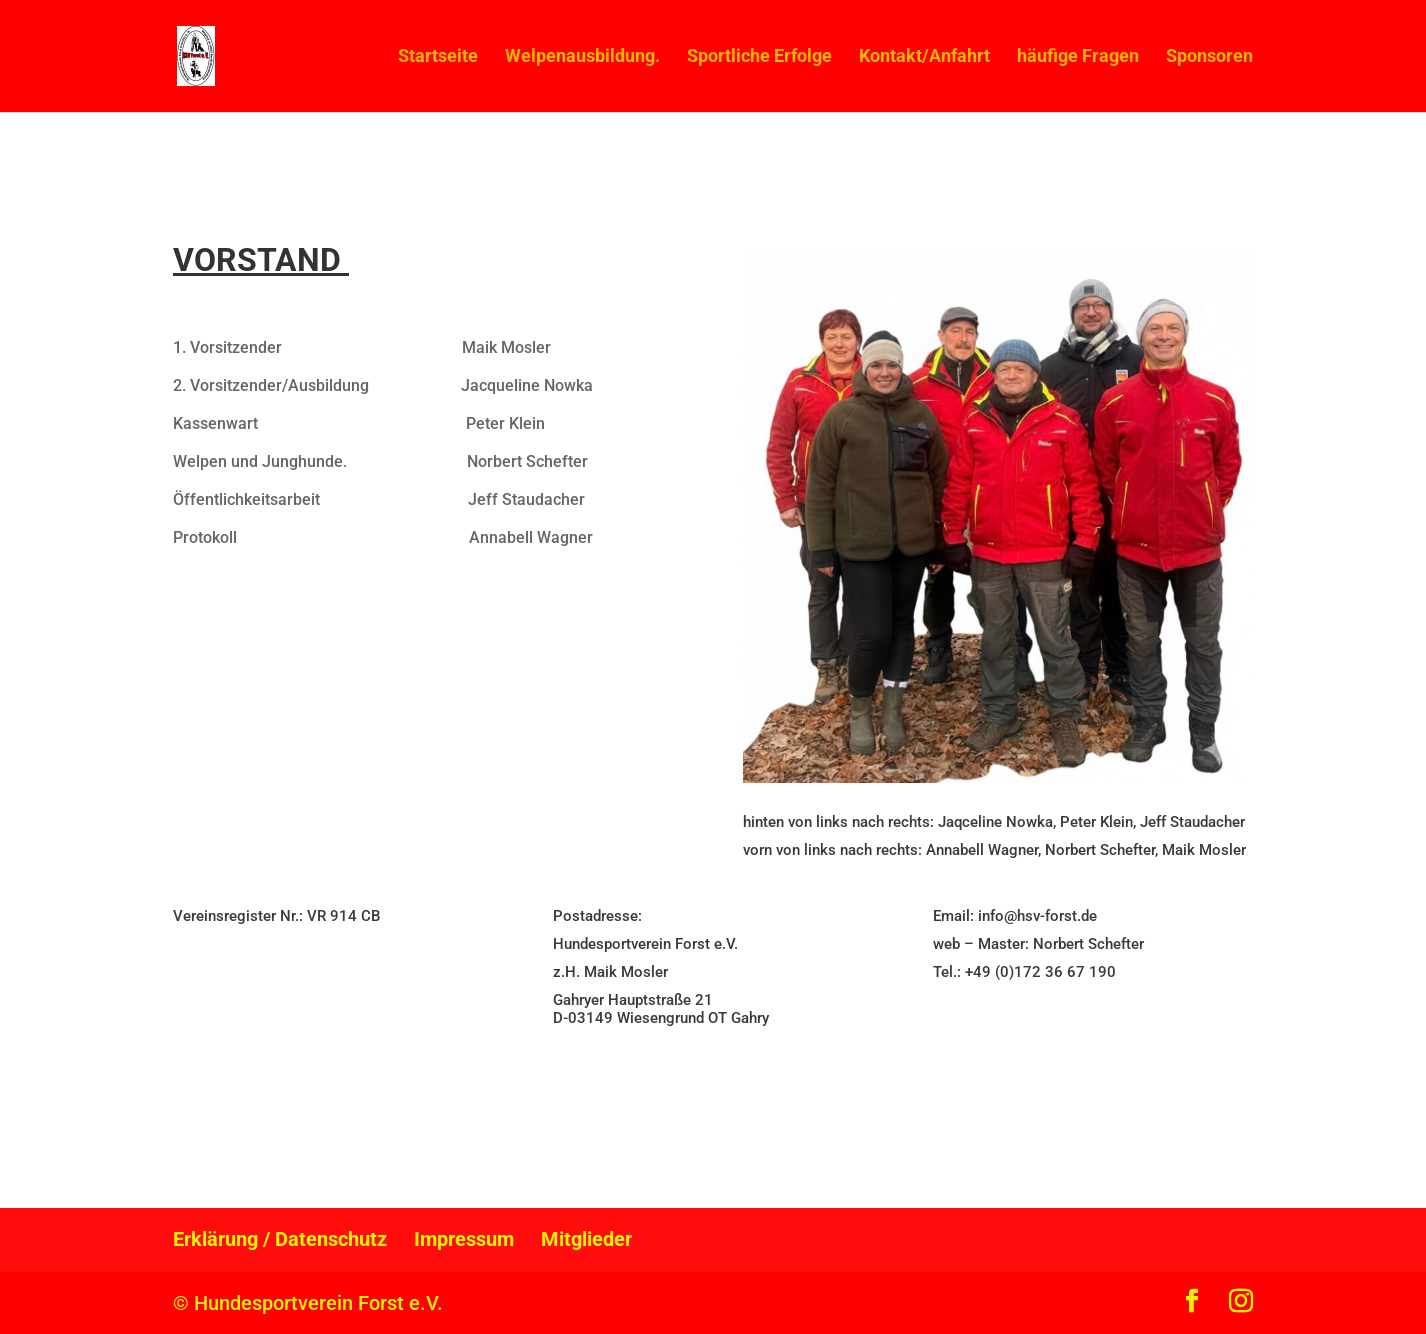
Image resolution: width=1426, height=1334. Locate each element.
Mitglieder (586, 1239)
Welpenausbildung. (582, 57)
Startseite (438, 57)
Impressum (464, 1239)
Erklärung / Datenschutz (280, 1239)
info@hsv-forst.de (1037, 916)
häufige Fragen (1078, 57)
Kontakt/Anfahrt (924, 57)
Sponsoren (1209, 57)
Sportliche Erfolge (759, 57)
